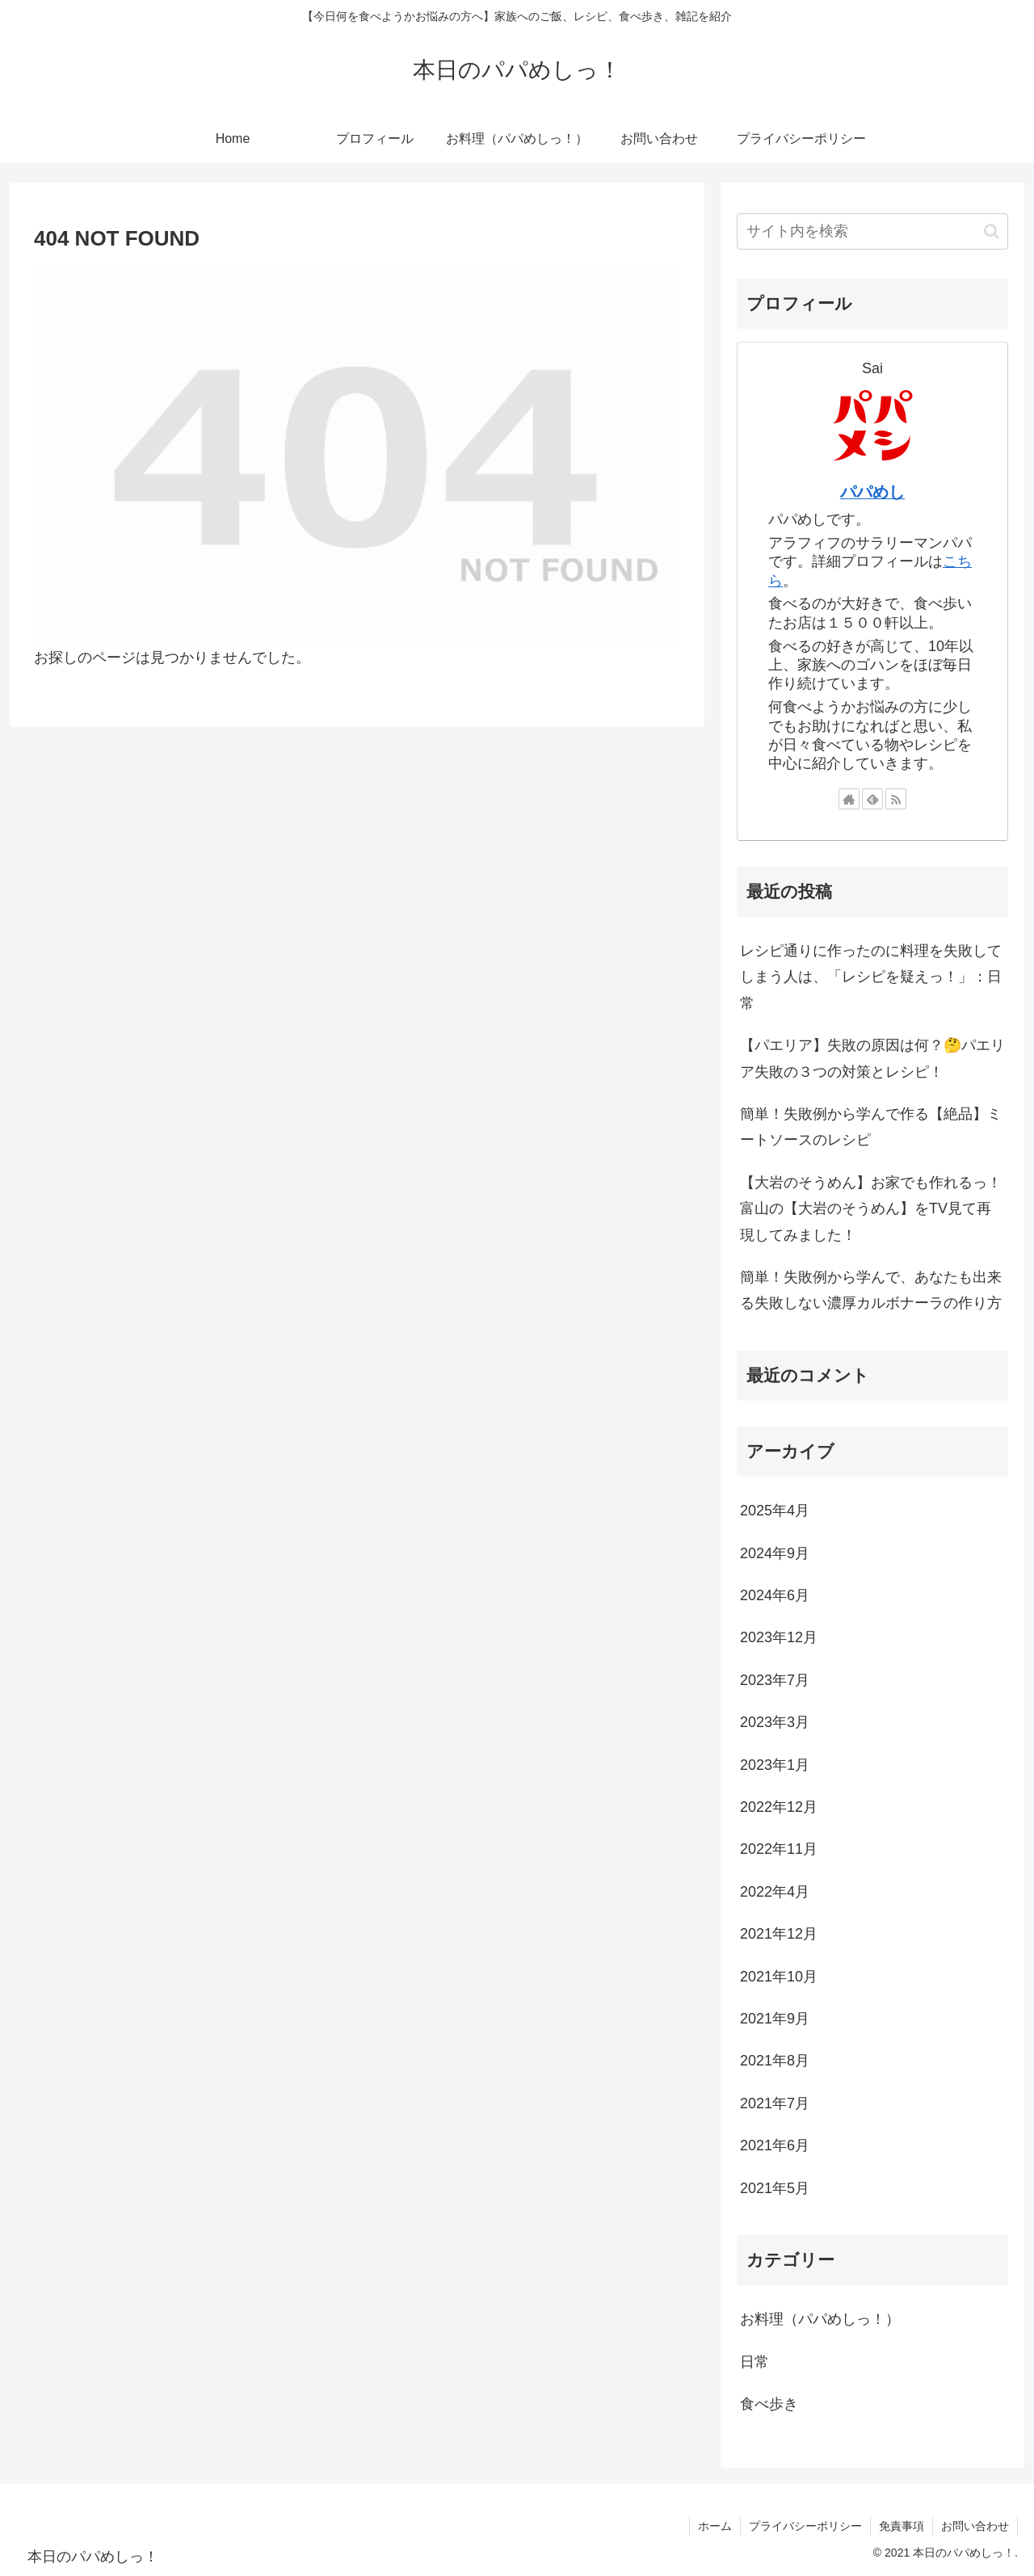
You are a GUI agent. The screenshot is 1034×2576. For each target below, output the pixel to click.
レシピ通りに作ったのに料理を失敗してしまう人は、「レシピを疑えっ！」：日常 (871, 977)
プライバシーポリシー (805, 2525)
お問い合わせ (975, 2525)
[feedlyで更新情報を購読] (872, 798)
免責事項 (901, 2525)
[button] (991, 231)
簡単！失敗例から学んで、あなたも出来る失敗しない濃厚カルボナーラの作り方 (871, 1290)
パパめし (872, 492)
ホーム (715, 2525)
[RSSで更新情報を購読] (895, 798)
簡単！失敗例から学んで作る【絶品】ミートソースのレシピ (871, 1127)
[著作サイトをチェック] (849, 798)
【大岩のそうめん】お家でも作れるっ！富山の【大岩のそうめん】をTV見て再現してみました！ (871, 1209)
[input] (872, 231)
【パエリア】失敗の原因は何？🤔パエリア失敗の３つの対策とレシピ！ (872, 1058)
